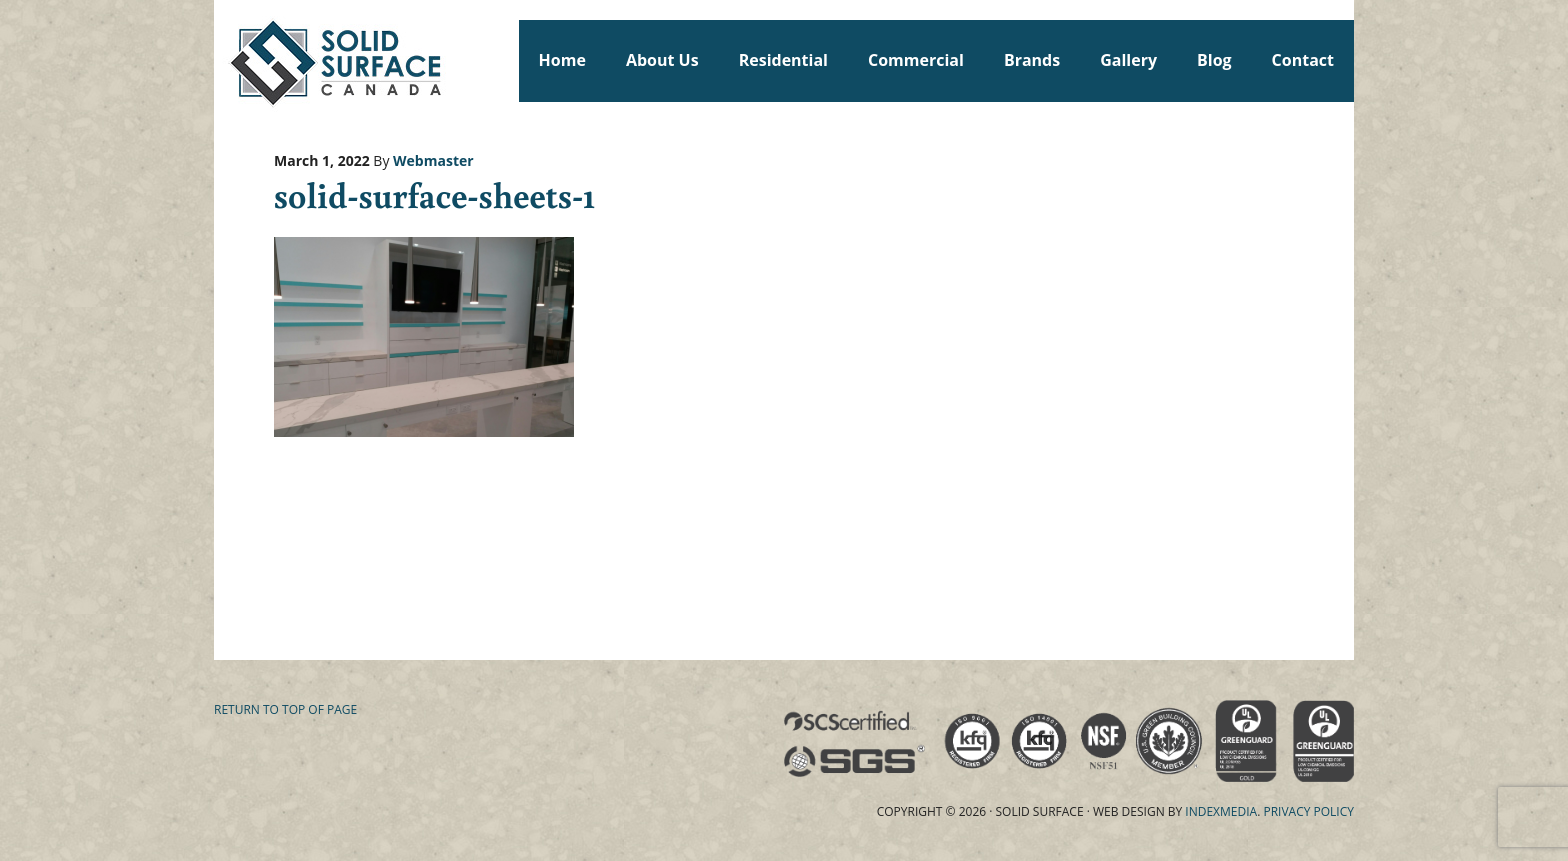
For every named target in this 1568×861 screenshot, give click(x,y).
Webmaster (433, 160)
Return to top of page (285, 709)
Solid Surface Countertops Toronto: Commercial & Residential (223, 60)
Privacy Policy (1308, 811)
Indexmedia (1221, 811)
